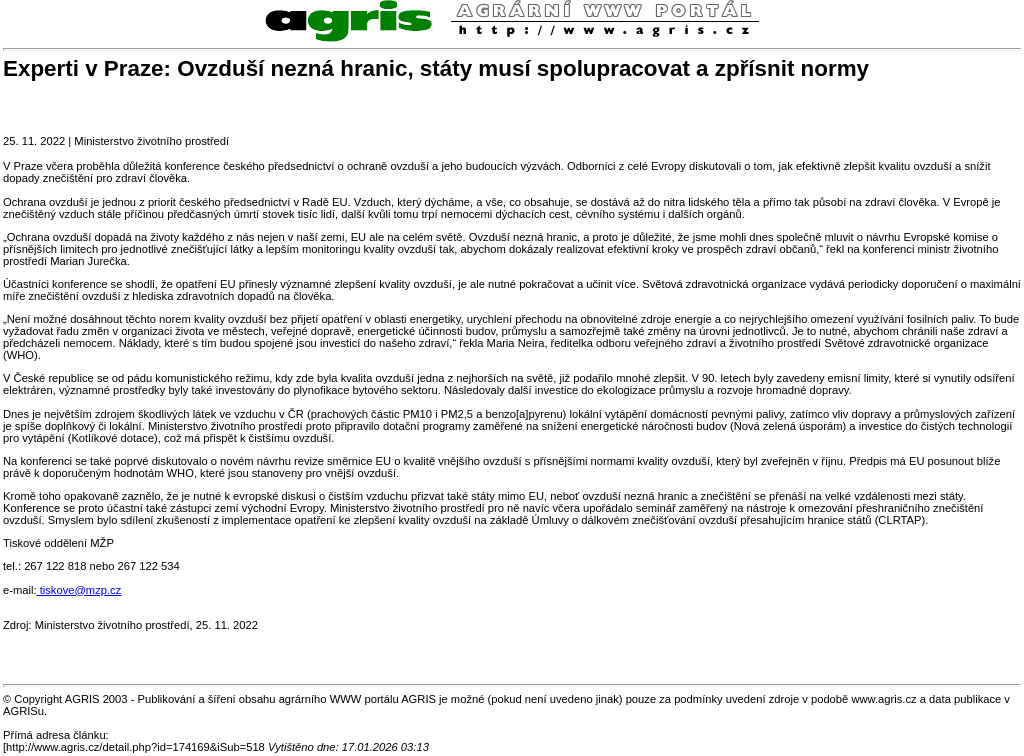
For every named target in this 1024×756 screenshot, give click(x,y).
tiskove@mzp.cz (79, 590)
